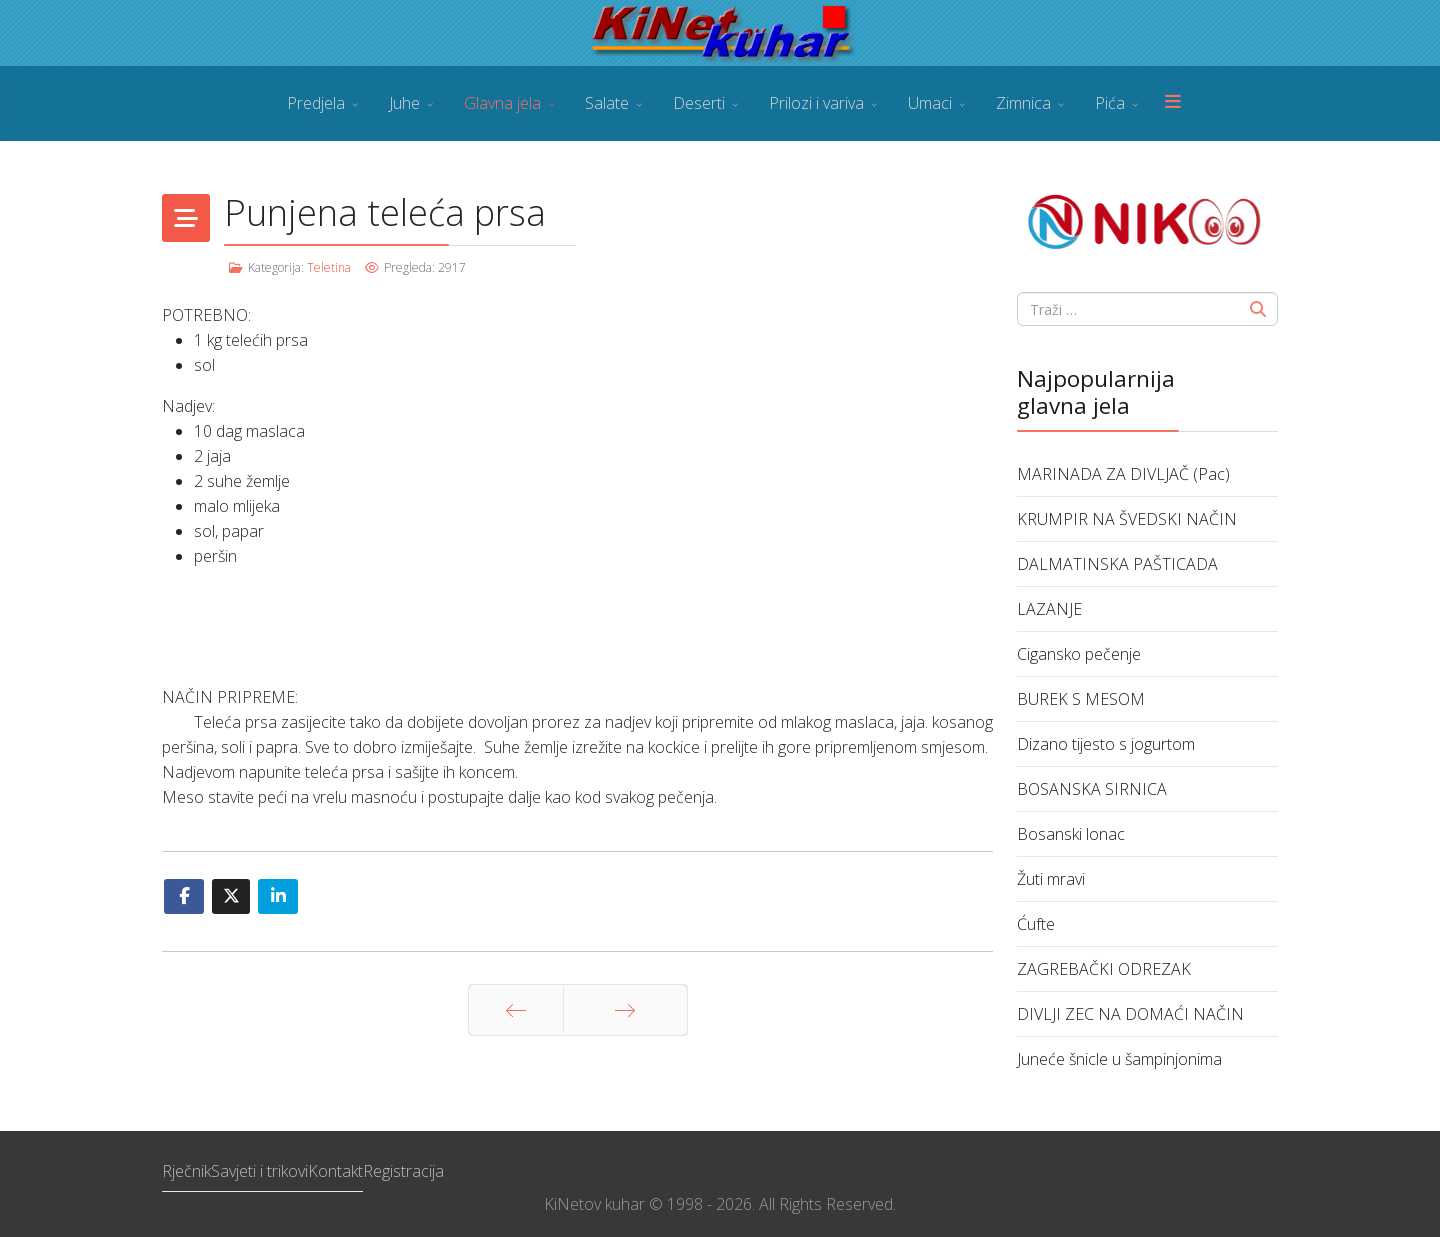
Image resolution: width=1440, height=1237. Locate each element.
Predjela (316, 103)
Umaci (930, 103)
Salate (607, 103)
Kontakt (335, 1171)
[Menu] (1173, 103)
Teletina (329, 267)
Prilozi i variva (816, 103)
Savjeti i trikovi (259, 1171)
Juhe (404, 103)
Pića (1110, 103)
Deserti (699, 103)
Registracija (403, 1171)
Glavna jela (502, 103)
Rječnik (186, 1171)
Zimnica (1023, 103)
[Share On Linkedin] (278, 896)
